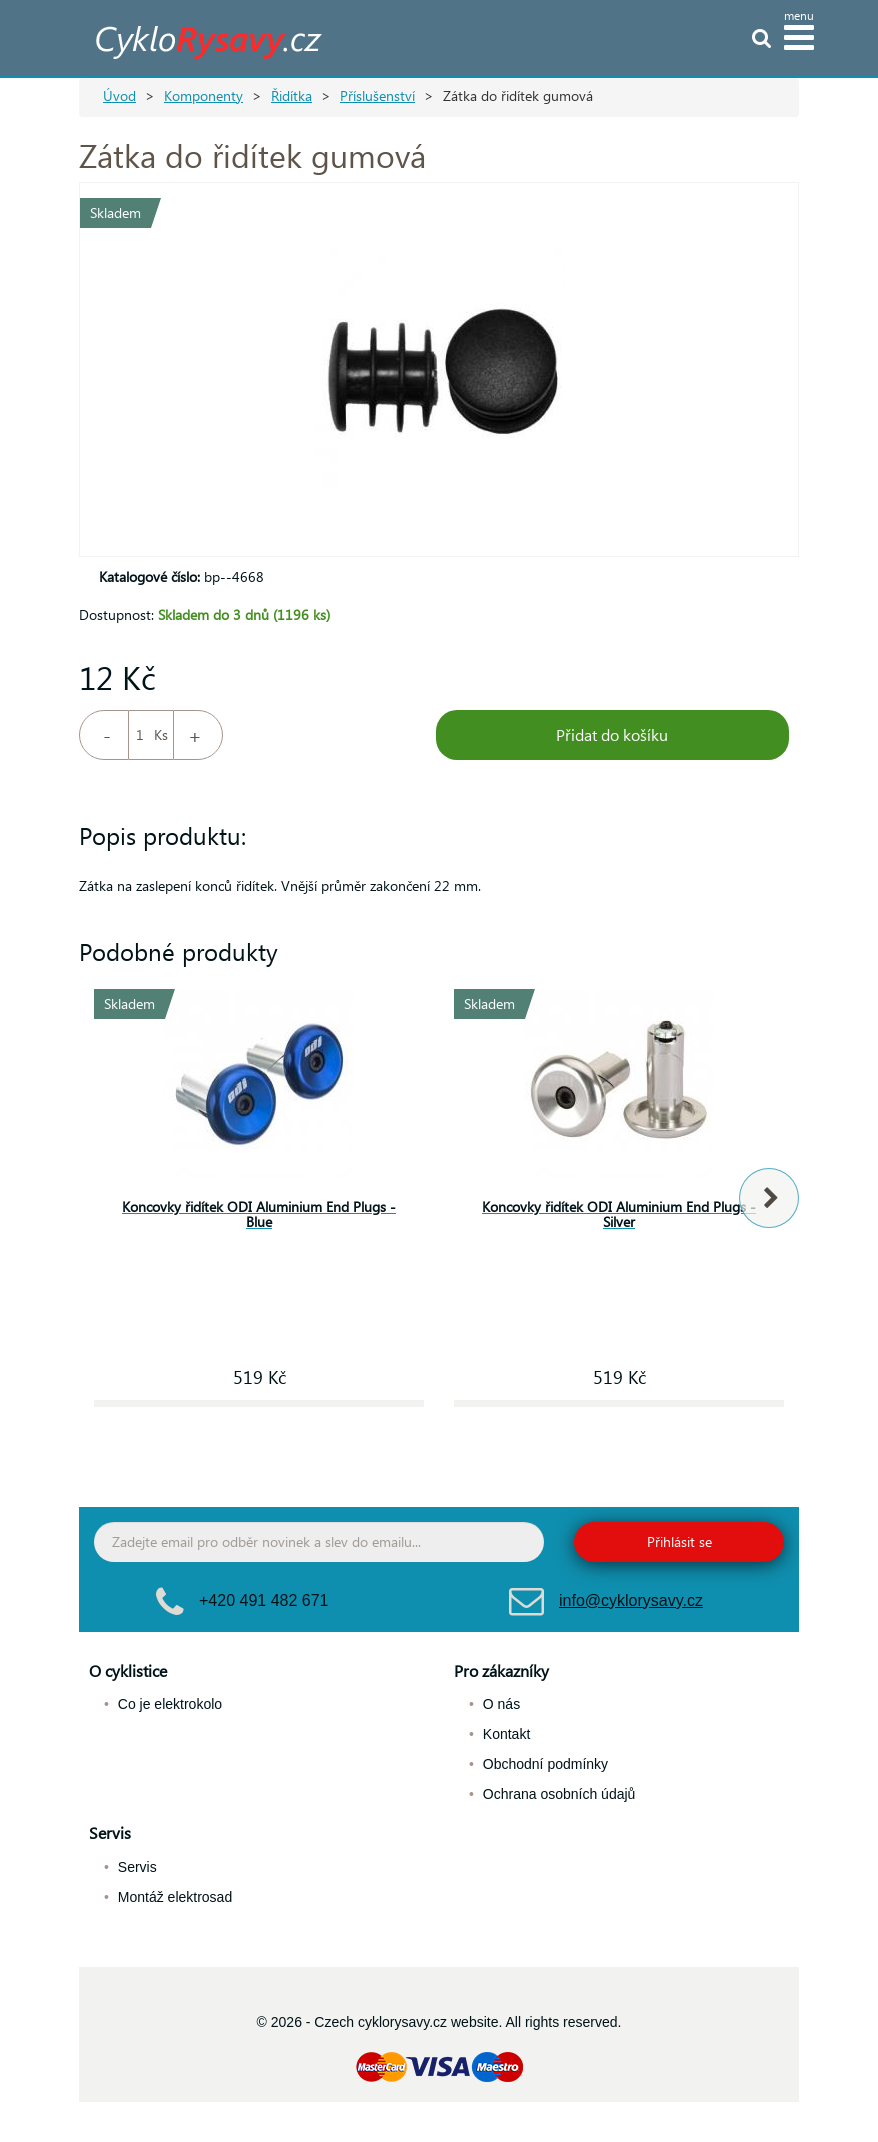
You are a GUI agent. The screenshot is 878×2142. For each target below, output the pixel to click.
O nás (501, 1704)
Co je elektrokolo (170, 1704)
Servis (110, 1832)
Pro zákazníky (501, 1670)
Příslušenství (377, 95)
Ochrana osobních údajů (559, 1794)
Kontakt (506, 1734)
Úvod (119, 95)
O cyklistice (128, 1670)
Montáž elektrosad (175, 1897)
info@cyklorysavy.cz (631, 1600)
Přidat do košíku (612, 734)
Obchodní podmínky (545, 1764)
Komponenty (203, 95)
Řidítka (291, 95)
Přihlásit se (679, 1541)
